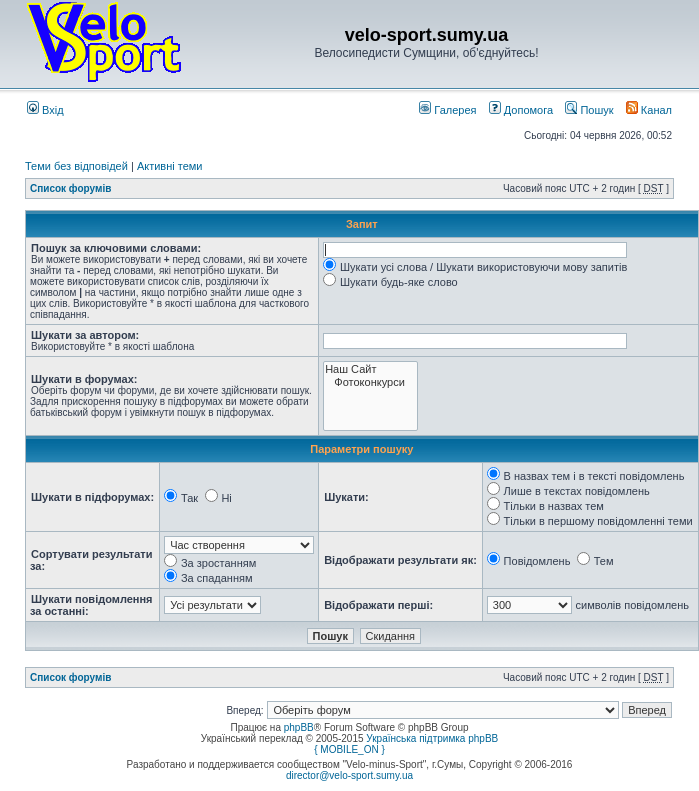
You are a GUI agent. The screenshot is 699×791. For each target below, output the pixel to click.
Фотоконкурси (370, 382)
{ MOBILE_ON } (349, 749)
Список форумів (70, 188)
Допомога (521, 110)
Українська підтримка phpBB (432, 738)
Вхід (45, 110)
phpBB (299, 727)
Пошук (589, 110)
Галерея (447, 110)
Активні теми (170, 166)
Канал (649, 110)
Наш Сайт (370, 369)
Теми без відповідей (76, 166)
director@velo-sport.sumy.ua (349, 775)
